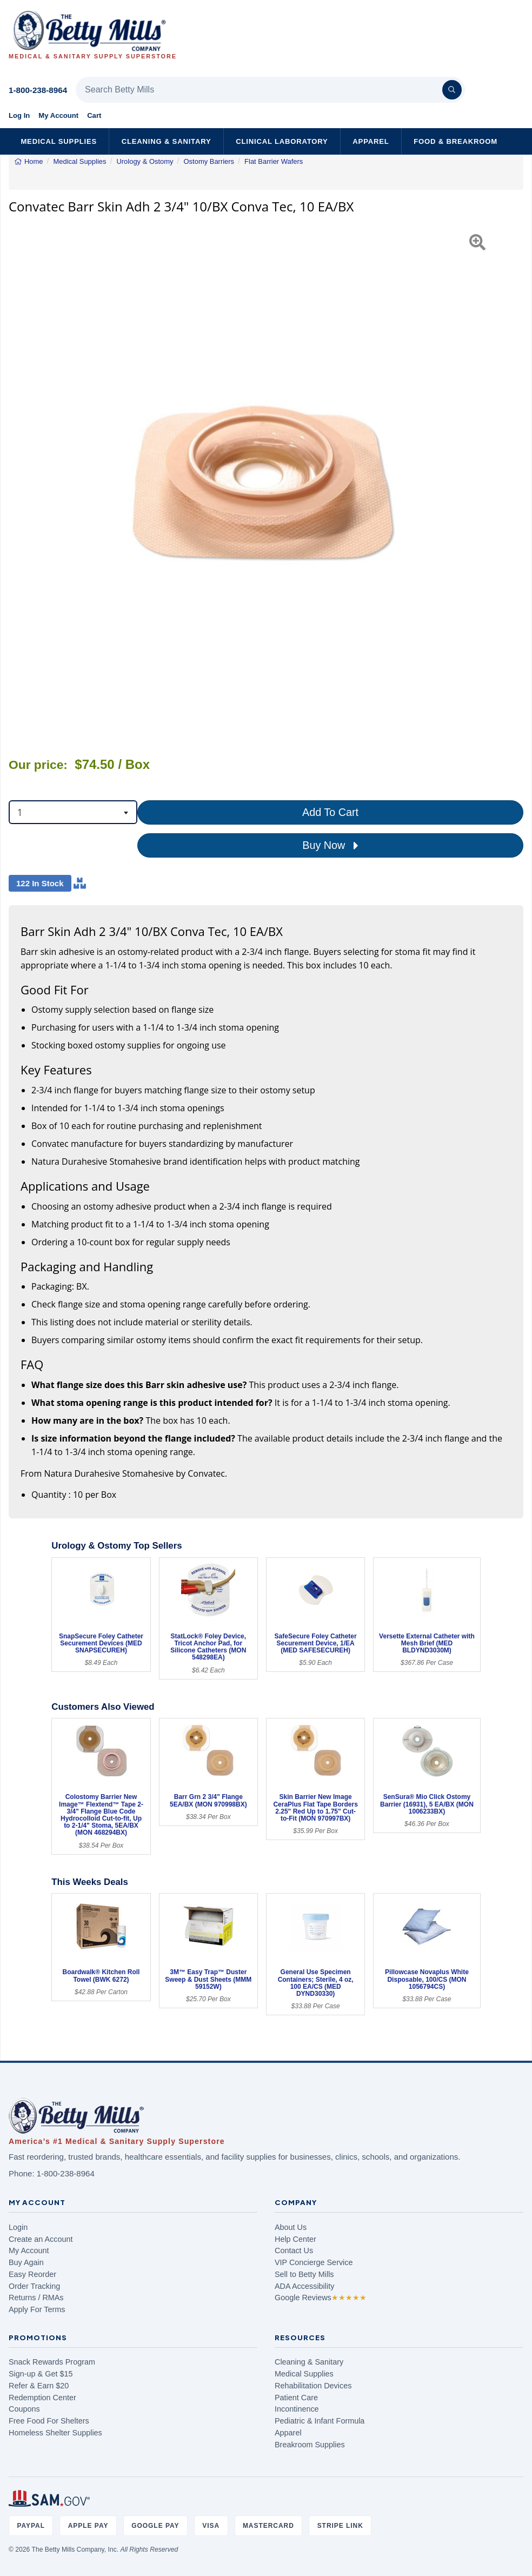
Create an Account (40, 2239)
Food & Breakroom (455, 141)
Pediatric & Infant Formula (319, 2420)
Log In (19, 115)
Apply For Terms (37, 2309)
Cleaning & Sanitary (166, 141)
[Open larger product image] (266, 480)
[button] (27, 480)
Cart (94, 115)
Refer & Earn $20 (39, 2385)
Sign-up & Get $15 (40, 2373)
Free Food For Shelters (49, 2420)
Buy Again (26, 2262)
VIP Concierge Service (314, 2262)
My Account (58, 115)
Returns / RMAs (36, 2297)
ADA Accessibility (304, 2286)
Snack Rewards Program (52, 2362)
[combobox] (73, 812)
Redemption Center (42, 2397)
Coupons (24, 2409)
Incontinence (297, 2409)
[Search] (452, 89)
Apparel (371, 141)
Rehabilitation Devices (313, 2385)
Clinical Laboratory (282, 141)
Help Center (295, 2239)
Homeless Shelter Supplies (55, 2432)
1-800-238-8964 (38, 90)
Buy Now (330, 845)
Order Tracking (34, 2286)
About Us (291, 2227)
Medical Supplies (59, 141)
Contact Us (294, 2250)
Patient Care (296, 2397)
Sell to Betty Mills (304, 2274)
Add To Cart (330, 812)
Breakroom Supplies (310, 2444)
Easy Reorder (32, 2274)
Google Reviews (321, 2297)
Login (18, 2227)
